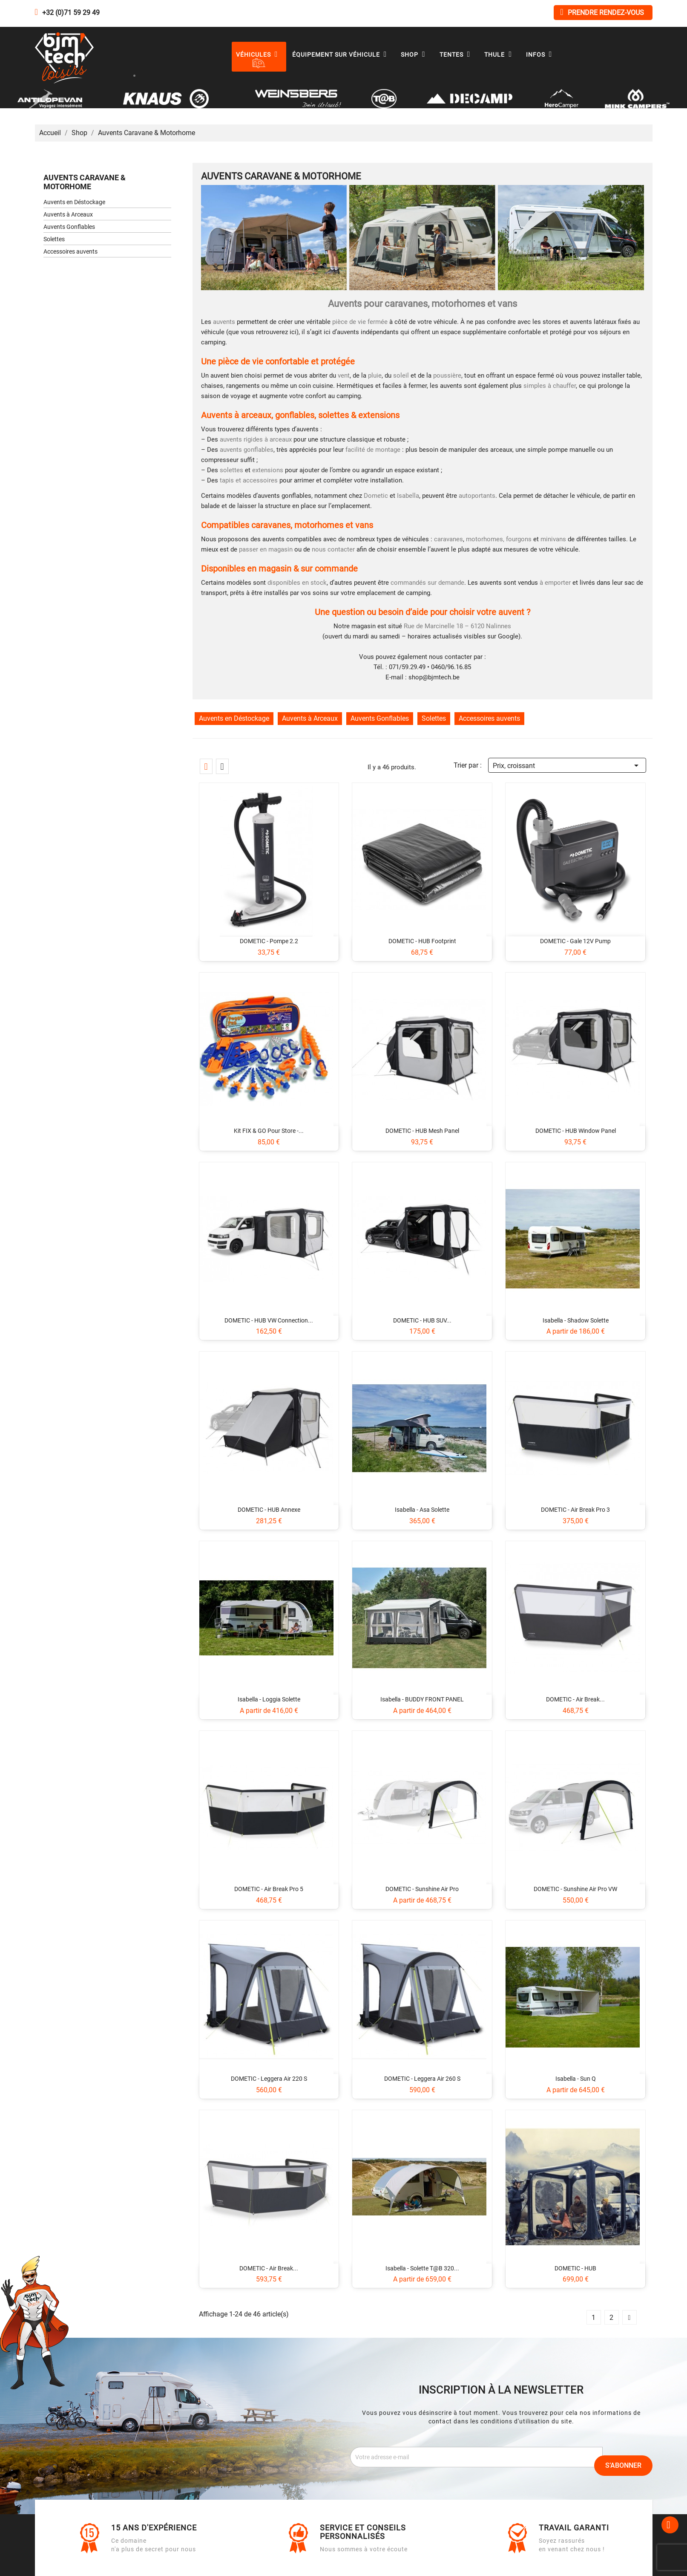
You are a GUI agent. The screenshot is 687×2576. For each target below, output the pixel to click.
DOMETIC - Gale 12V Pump (575, 941)
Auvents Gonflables (69, 226)
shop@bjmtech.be (434, 677)
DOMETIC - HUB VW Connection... (268, 1320)
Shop (415, 54)
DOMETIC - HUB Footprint (422, 941)
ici (293, 332)
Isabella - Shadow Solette (576, 1320)
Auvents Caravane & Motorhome (84, 182)
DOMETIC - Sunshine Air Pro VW (575, 1889)
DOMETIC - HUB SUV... (422, 1320)
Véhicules (259, 54)
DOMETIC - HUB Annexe (269, 1509)
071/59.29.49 (407, 667)
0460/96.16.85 (451, 667)
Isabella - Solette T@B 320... (422, 2268)
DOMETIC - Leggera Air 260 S (422, 2078)
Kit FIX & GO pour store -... (269, 1130)
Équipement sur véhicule (341, 54)
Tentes (457, 54)
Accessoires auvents (70, 251)
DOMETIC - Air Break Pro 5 (268, 1889)
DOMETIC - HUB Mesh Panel (422, 1130)
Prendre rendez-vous (602, 12)
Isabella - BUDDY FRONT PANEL (422, 1699)
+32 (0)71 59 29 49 (71, 13)
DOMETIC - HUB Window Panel (575, 1130)
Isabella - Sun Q (575, 2078)
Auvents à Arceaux (68, 214)
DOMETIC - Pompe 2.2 (269, 941)
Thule (500, 54)
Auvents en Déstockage (74, 202)
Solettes (54, 239)
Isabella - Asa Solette (422, 1509)
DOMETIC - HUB (575, 2268)
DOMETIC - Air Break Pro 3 (575, 1509)
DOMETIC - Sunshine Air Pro (422, 1889)
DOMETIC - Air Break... (575, 1699)
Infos (541, 54)
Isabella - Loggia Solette (269, 1699)
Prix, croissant (567, 764)
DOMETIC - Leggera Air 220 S (269, 2078)
